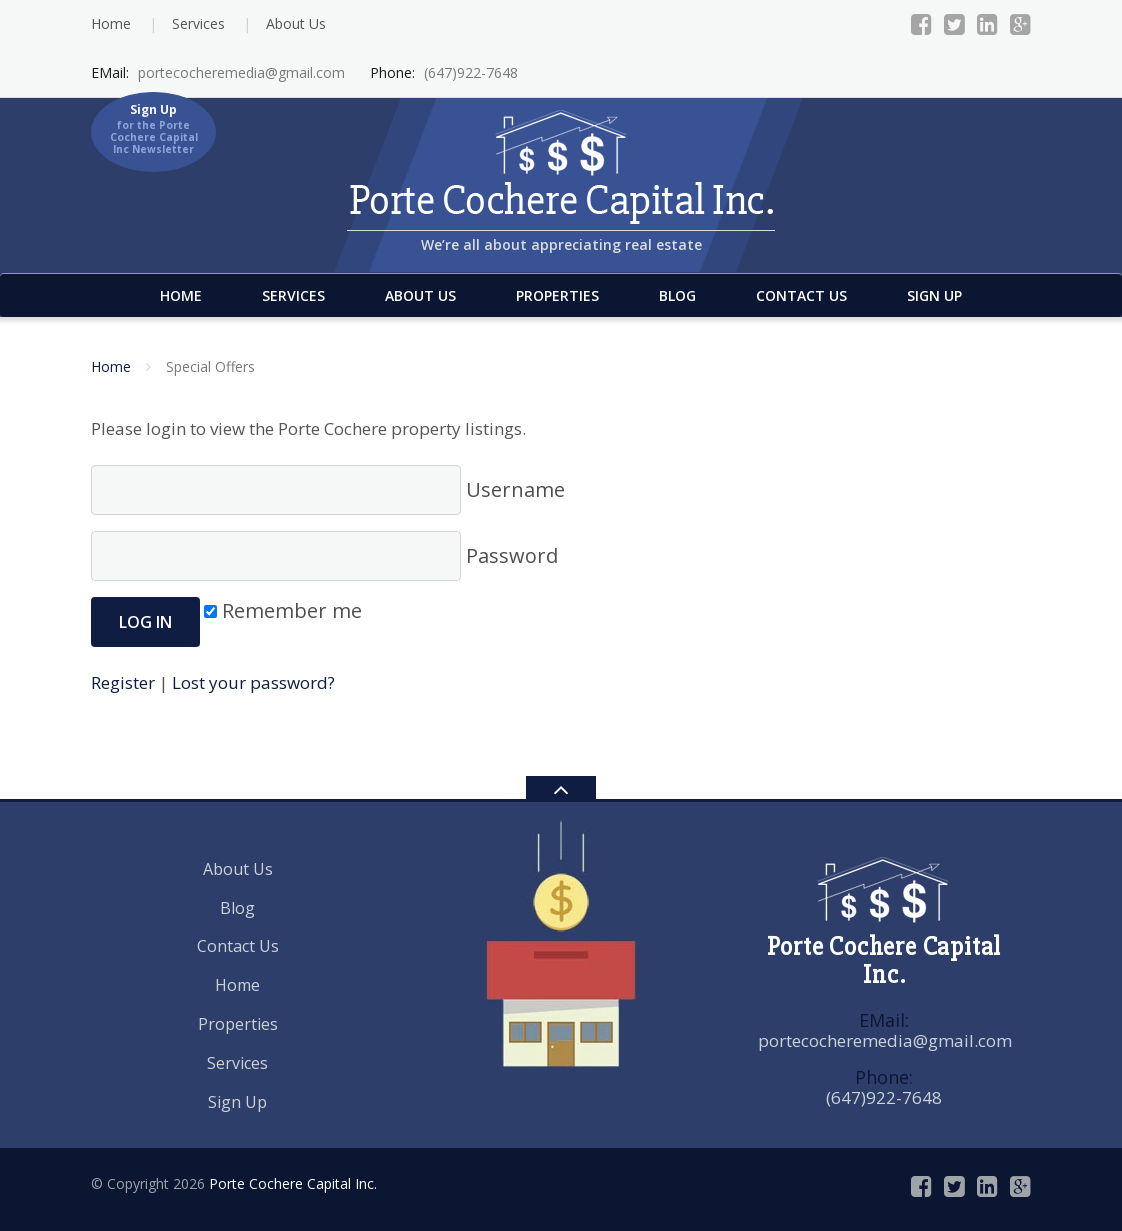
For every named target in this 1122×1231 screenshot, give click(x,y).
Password (324, 556)
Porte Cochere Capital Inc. (293, 1183)
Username (328, 490)
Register (123, 682)
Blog (677, 295)
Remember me (283, 610)
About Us (296, 23)
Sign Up (934, 295)
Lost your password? (253, 682)
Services (198, 23)
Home (111, 23)
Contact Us (801, 295)
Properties (557, 295)
